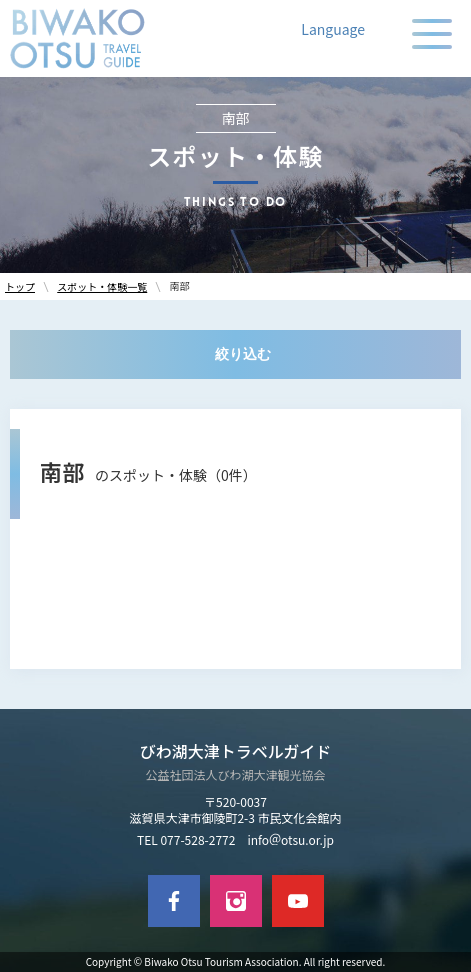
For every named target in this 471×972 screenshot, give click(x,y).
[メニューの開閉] (432, 34)
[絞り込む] (235, 354)
